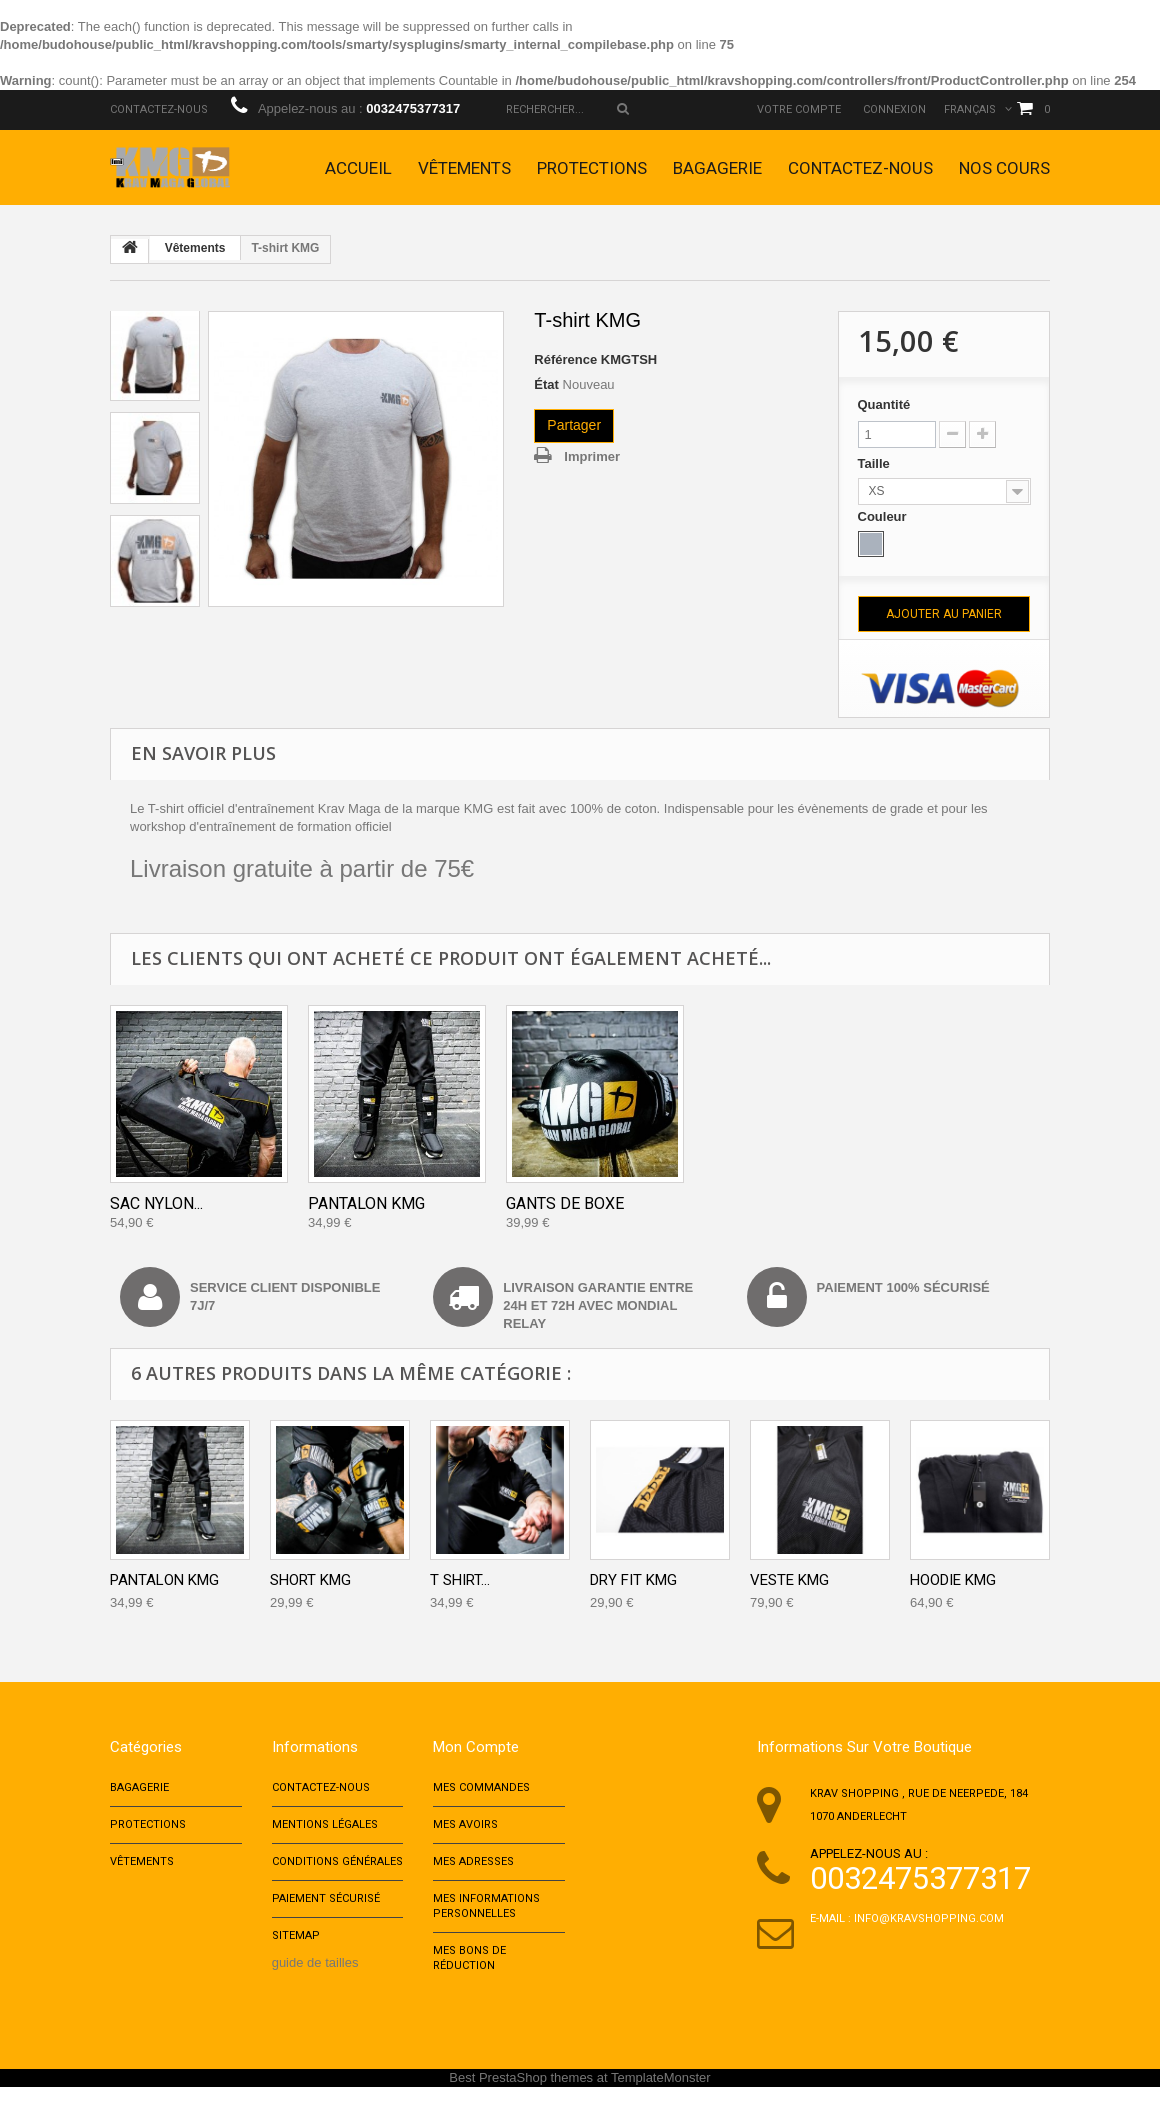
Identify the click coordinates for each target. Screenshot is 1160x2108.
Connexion (894, 109)
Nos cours (1004, 168)
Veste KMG (789, 1580)
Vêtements (464, 168)
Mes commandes (481, 1789)
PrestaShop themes (536, 2098)
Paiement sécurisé (326, 1909)
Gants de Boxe (565, 1203)
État (546, 384)
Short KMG (310, 1580)
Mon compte (476, 1747)
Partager (574, 425)
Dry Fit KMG (633, 1580)
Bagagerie (717, 168)
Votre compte (799, 109)
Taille (876, 463)
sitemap (296, 1949)
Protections (592, 168)
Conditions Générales (337, 1869)
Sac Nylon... (156, 1203)
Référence (565, 359)
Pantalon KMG (366, 1203)
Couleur (884, 516)
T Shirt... (460, 1580)
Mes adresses (473, 1869)
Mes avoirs (465, 1829)
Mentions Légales (325, 1829)
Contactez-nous (159, 109)
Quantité (884, 404)
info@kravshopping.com (929, 1918)
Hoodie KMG (953, 1580)
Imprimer (592, 456)
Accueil (358, 168)
